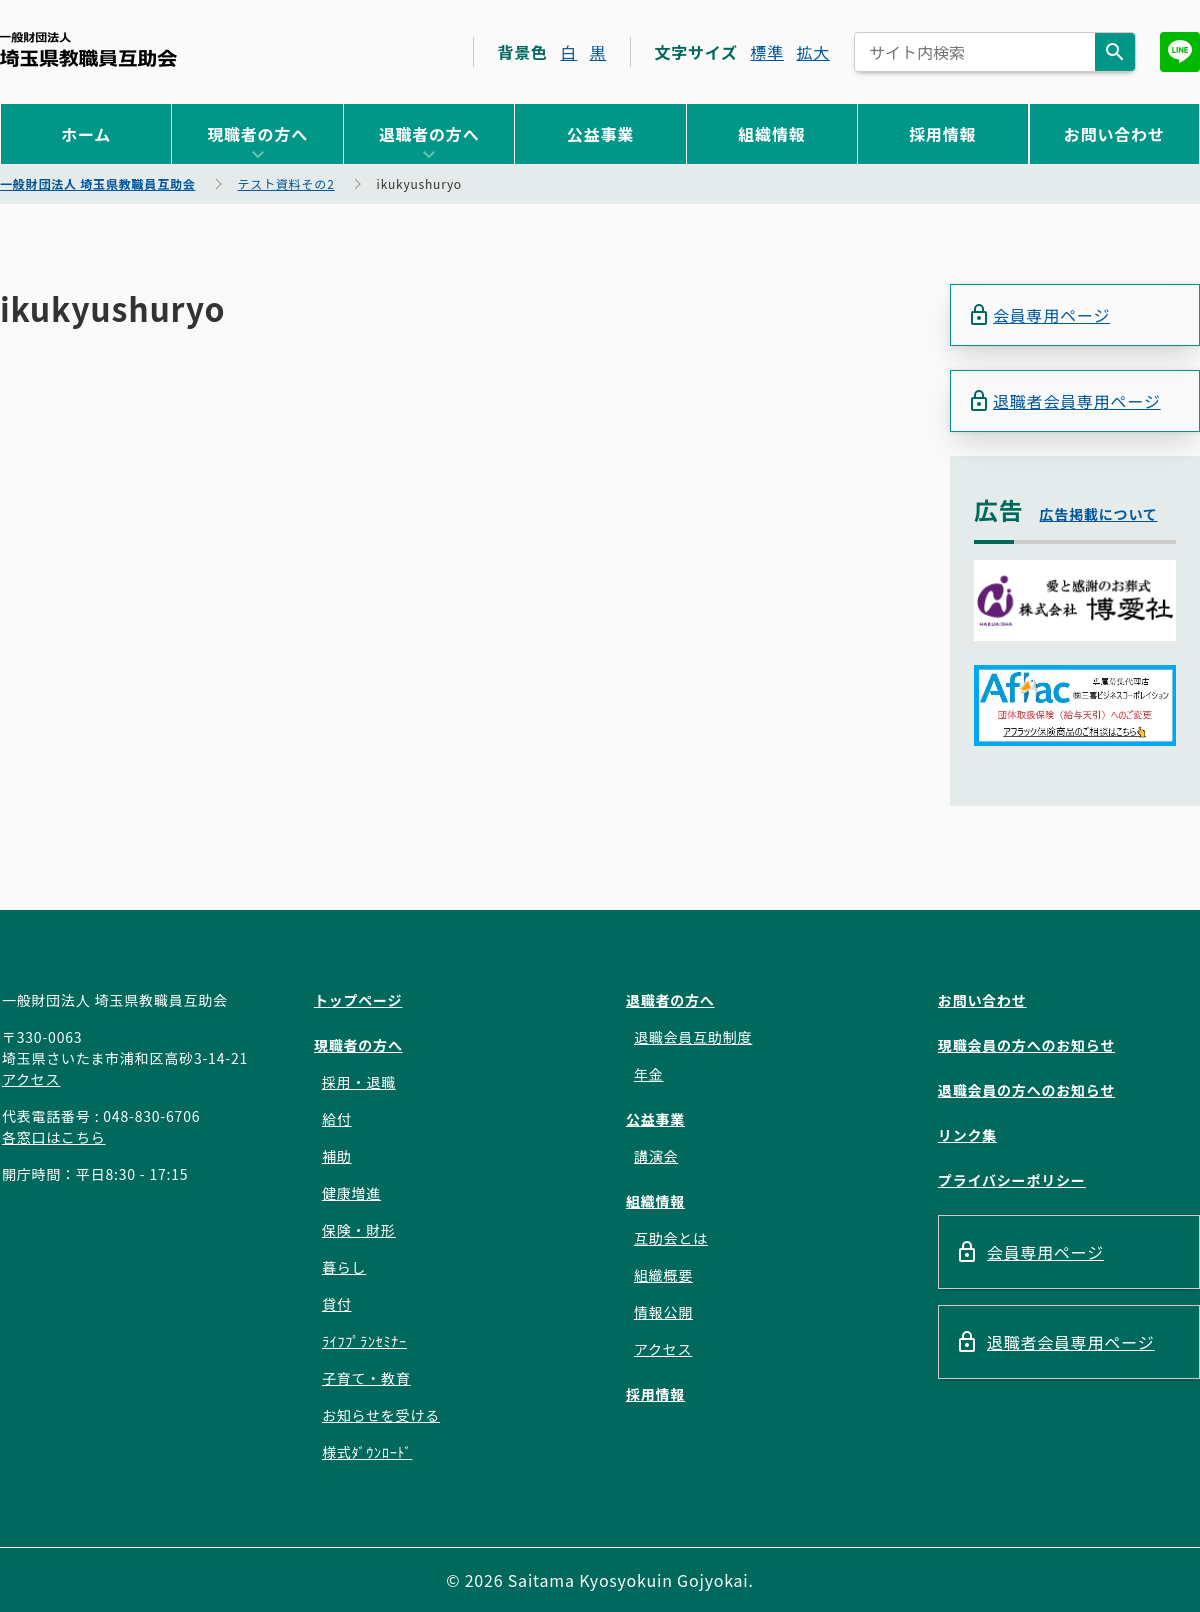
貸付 (337, 1304)
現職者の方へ (257, 134)
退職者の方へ (429, 134)
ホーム (86, 134)
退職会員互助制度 (693, 1037)
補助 (337, 1156)
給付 (337, 1119)
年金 (649, 1074)
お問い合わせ (1114, 134)
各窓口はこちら (54, 1137)
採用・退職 (359, 1082)
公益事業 (600, 134)
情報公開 (663, 1312)
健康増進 (351, 1193)
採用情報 (942, 134)
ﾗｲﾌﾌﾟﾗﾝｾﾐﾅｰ (364, 1341)
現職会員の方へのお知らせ (1026, 1045)
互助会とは (671, 1238)
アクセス (31, 1079)
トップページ (358, 1000)
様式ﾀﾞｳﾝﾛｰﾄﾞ (367, 1452)
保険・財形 (359, 1230)
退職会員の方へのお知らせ (1026, 1090)
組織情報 (771, 134)
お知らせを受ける (381, 1415)
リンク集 (967, 1135)
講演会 (656, 1156)
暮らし (344, 1267)
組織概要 (663, 1275)
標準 (767, 52)
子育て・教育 (366, 1378)
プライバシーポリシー (1012, 1180)
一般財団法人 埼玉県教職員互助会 (88, 49)
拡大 (813, 52)
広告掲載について (1099, 514)
